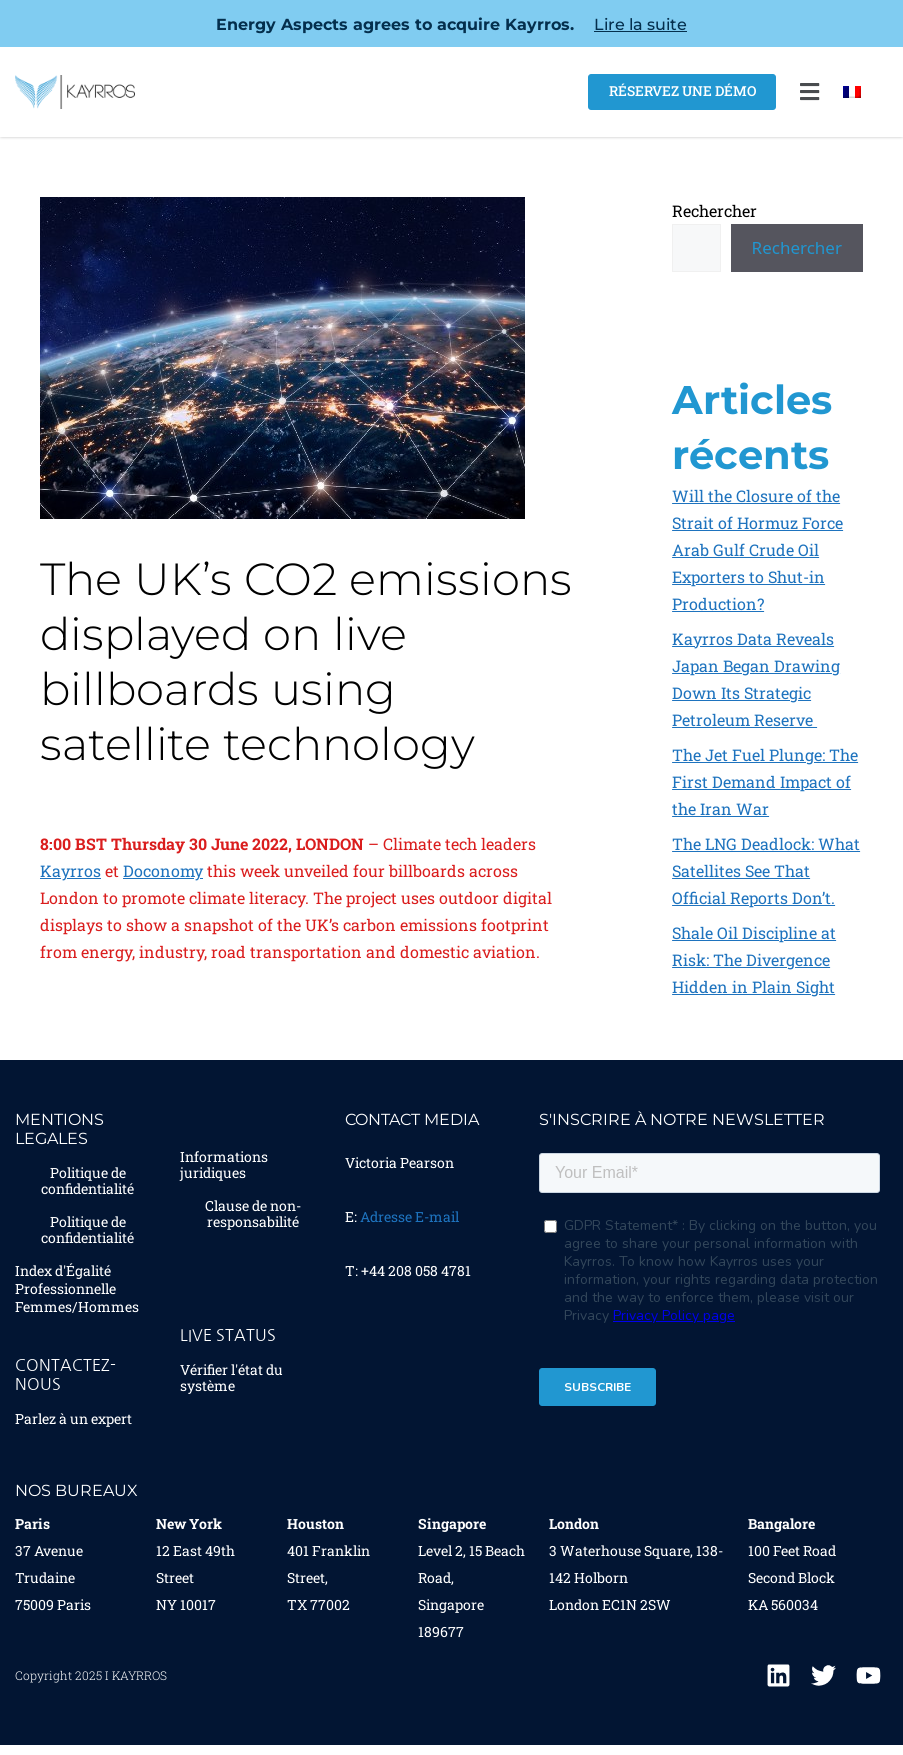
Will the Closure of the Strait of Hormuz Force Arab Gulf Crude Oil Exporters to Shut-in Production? (757, 549)
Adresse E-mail (409, 1216)
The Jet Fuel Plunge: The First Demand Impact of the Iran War (765, 781)
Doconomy (163, 870)
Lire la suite (640, 24)
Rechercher (714, 210)
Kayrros (70, 870)
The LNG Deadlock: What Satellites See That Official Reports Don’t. (766, 870)
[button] (809, 92)
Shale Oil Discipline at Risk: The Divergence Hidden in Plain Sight (754, 959)
